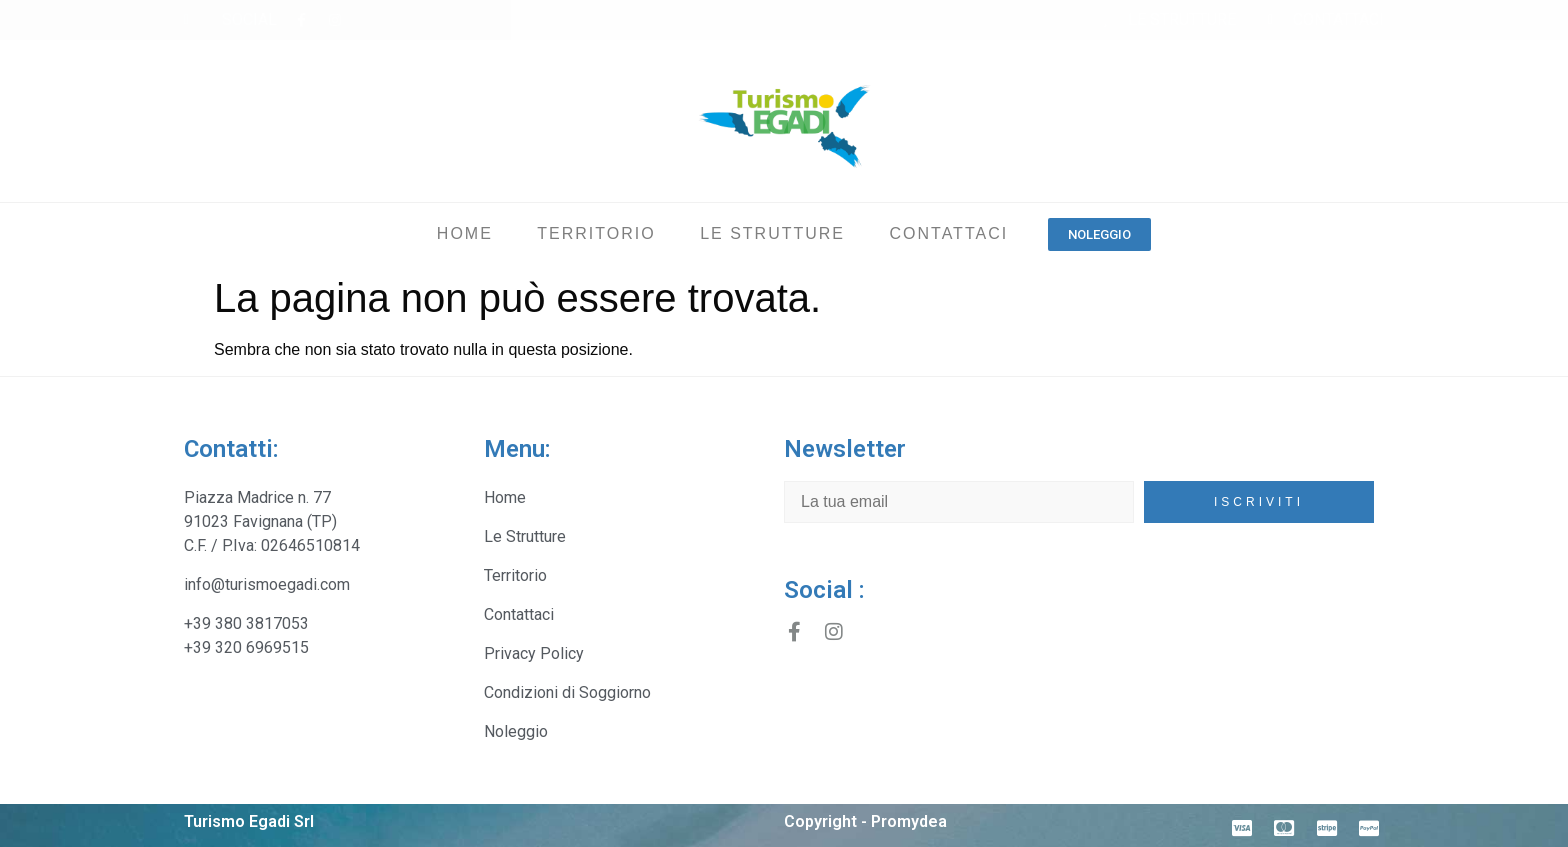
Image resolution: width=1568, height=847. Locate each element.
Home (465, 233)
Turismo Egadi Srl (249, 821)
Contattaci (948, 233)
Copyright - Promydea (865, 821)
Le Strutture (772, 233)
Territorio (596, 233)
